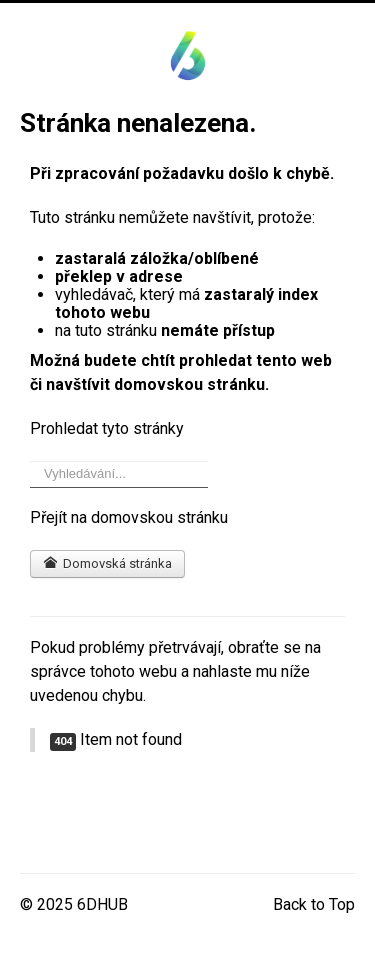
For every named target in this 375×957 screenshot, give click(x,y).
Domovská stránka (107, 563)
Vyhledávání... (30, 461)
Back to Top (314, 904)
